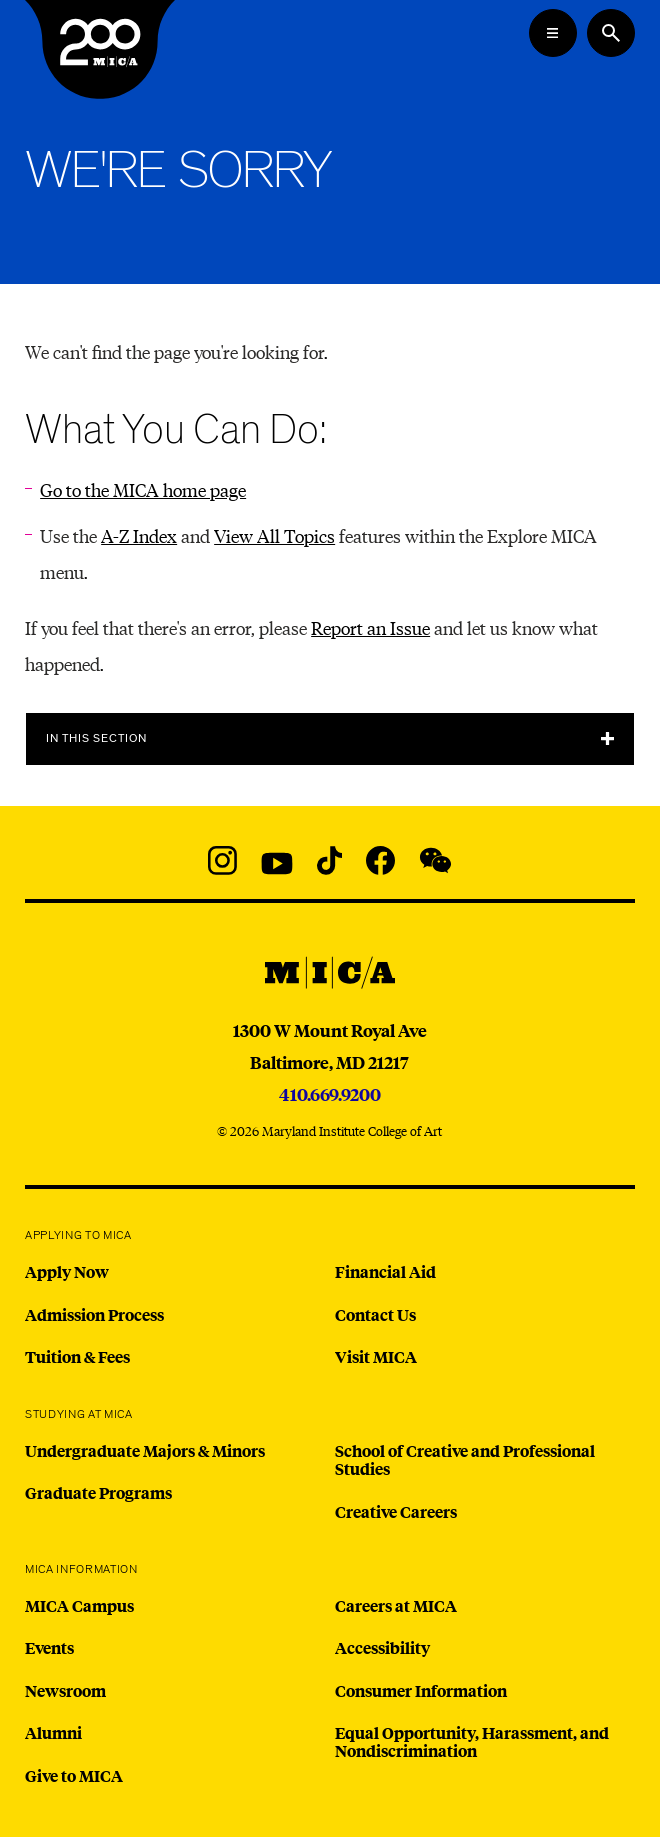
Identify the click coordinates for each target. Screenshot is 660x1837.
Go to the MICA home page (143, 489)
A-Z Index (139, 535)
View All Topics (274, 535)
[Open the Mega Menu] (553, 33)
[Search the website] (611, 33)
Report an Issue (370, 627)
